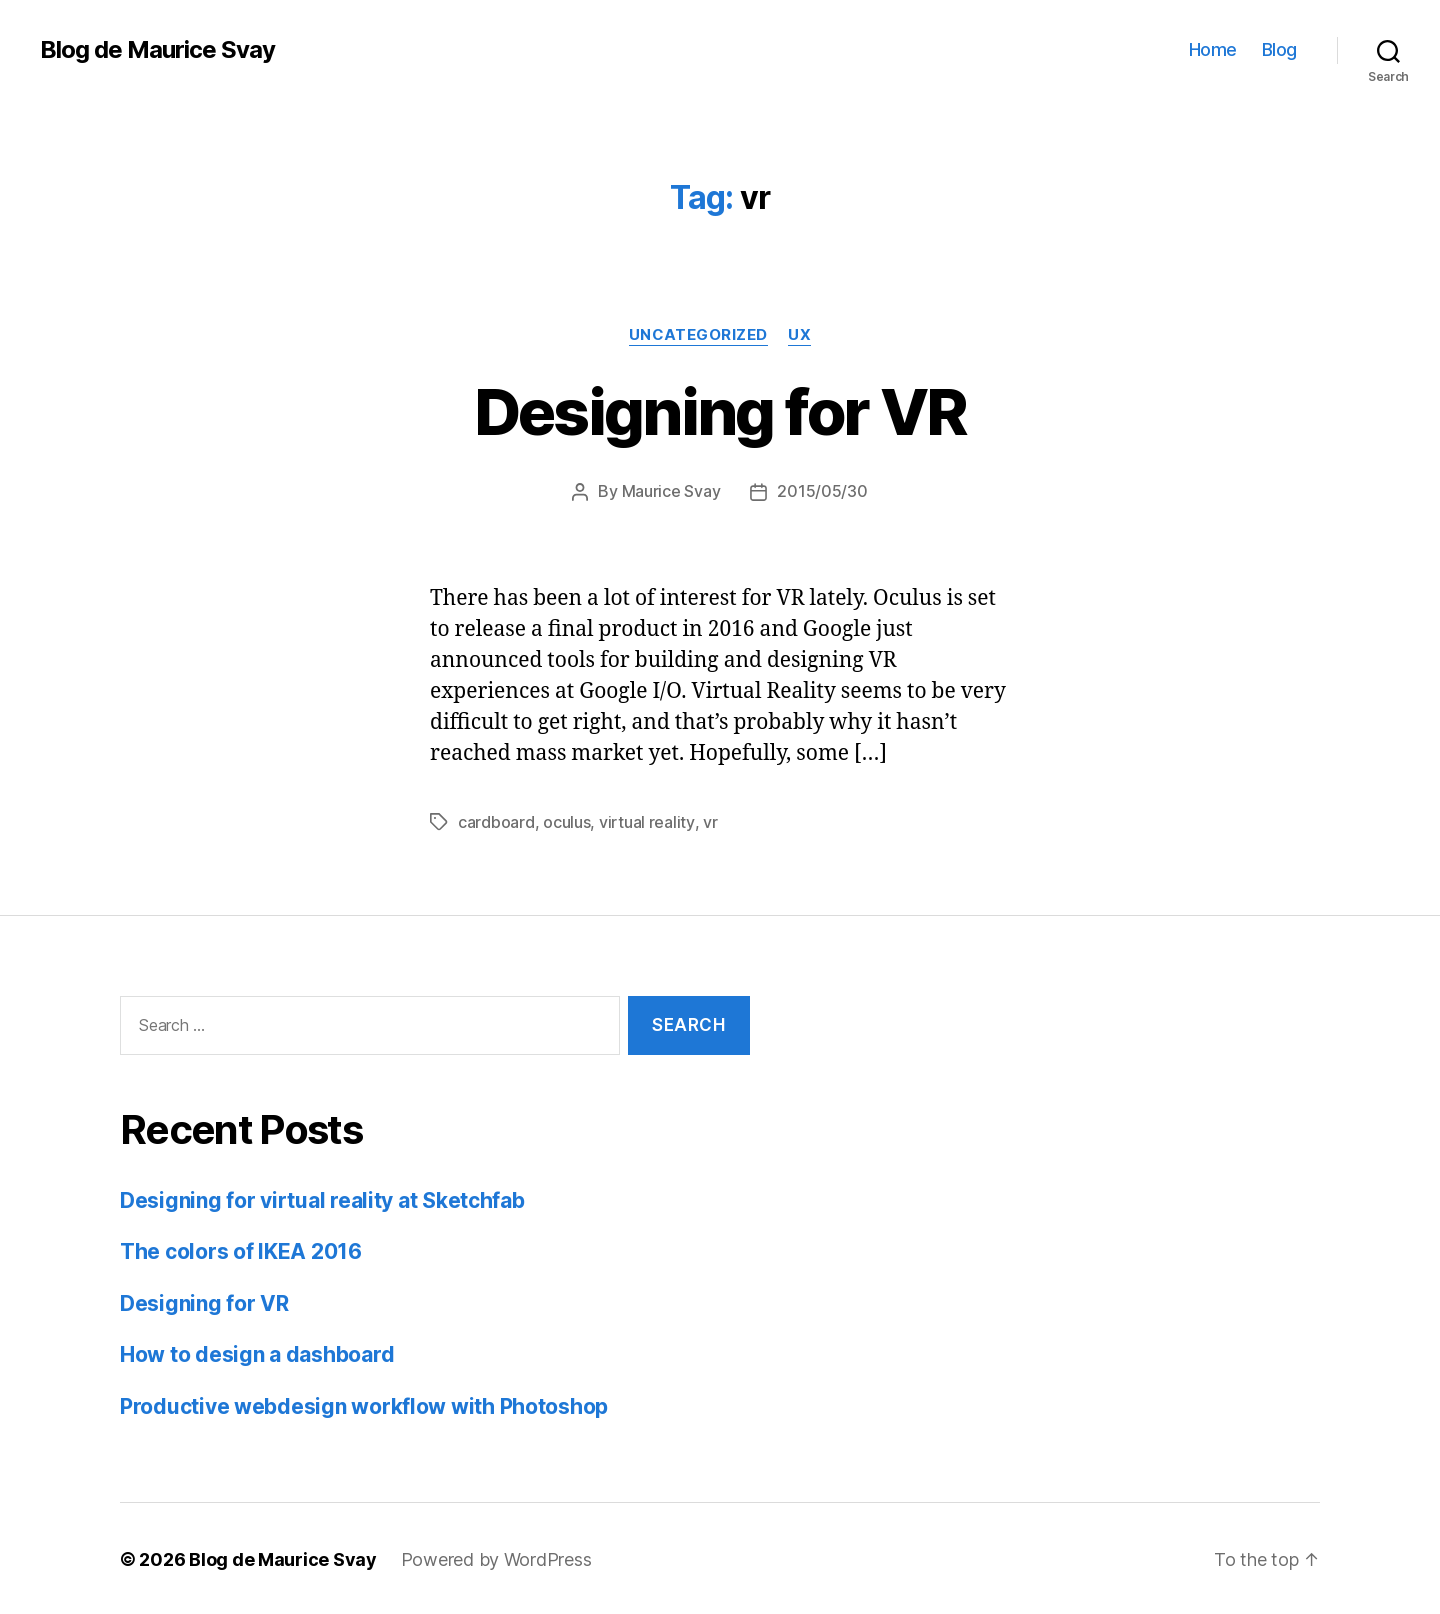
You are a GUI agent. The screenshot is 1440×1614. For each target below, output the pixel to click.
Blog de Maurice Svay (157, 50)
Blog (1279, 49)
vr (709, 821)
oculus (566, 821)
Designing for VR (719, 411)
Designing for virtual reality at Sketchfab (322, 1198)
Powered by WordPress (496, 1557)
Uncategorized (698, 335)
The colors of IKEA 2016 (241, 1249)
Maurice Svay (671, 491)
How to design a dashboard (257, 1352)
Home (1213, 49)
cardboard (496, 821)
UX (800, 335)
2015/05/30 (822, 491)
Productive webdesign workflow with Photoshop (364, 1404)
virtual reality (646, 821)
